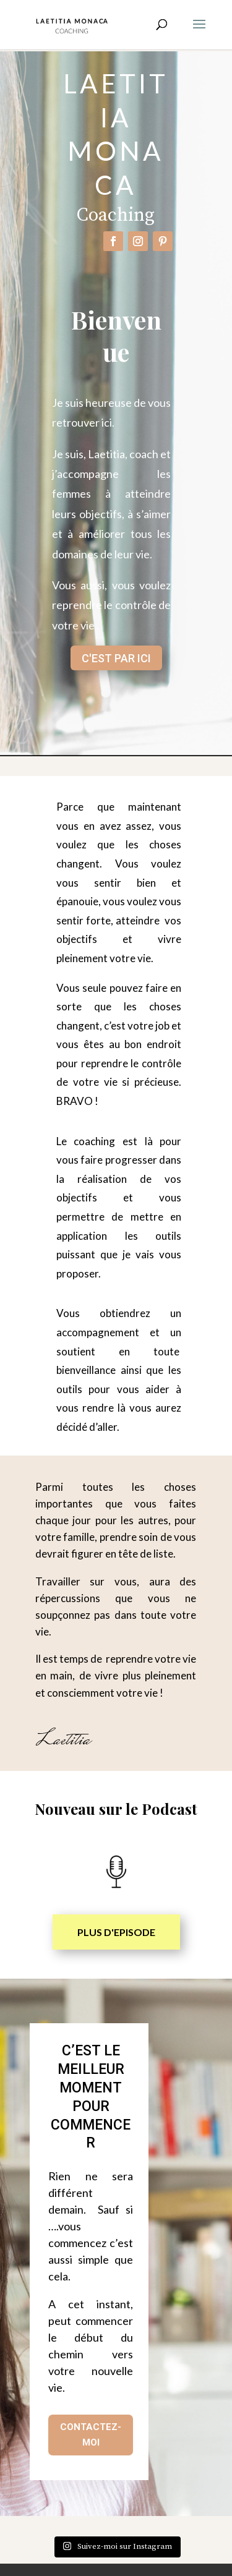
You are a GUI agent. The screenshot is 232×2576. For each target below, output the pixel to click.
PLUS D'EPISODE (116, 1932)
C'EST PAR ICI (116, 658)
